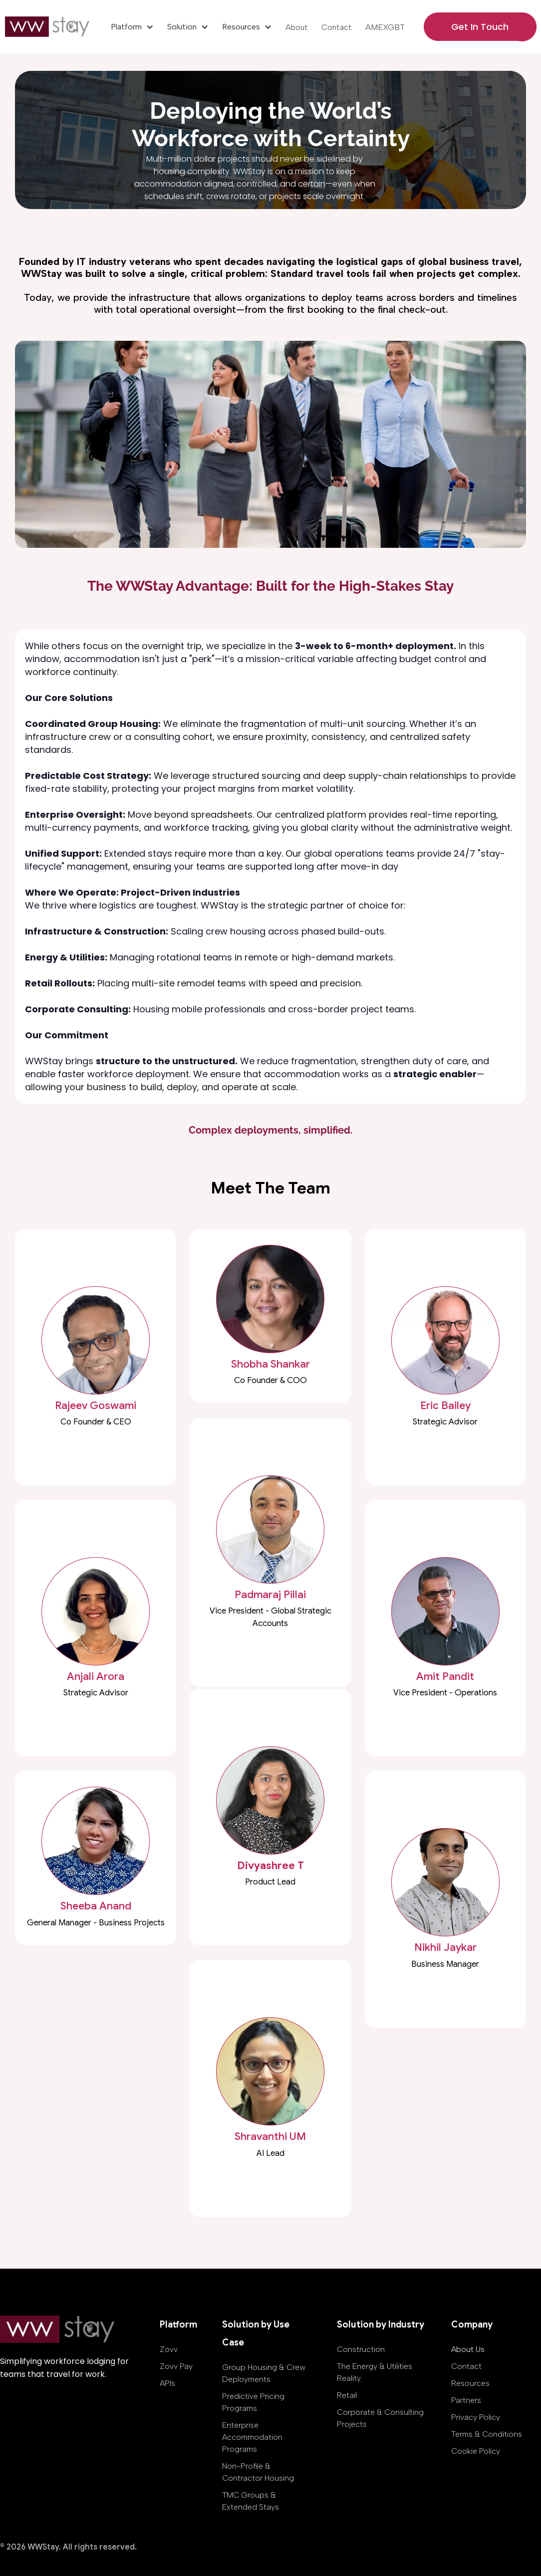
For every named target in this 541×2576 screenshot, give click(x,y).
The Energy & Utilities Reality (374, 2372)
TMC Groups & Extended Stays (250, 2501)
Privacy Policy (475, 2417)
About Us (468, 2349)
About (296, 27)
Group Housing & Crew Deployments (263, 2373)
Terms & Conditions (486, 2434)
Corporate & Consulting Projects (380, 2418)
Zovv (169, 2349)
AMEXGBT (385, 27)
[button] (132, 26)
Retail (347, 2395)
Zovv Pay (176, 2366)
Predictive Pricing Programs (253, 2402)
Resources (470, 2383)
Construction (361, 2349)
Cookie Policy (475, 2451)
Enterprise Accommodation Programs (252, 2437)
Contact (336, 27)
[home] (49, 26)
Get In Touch (480, 26)
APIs (167, 2383)
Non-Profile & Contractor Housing (258, 2472)
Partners (466, 2400)
